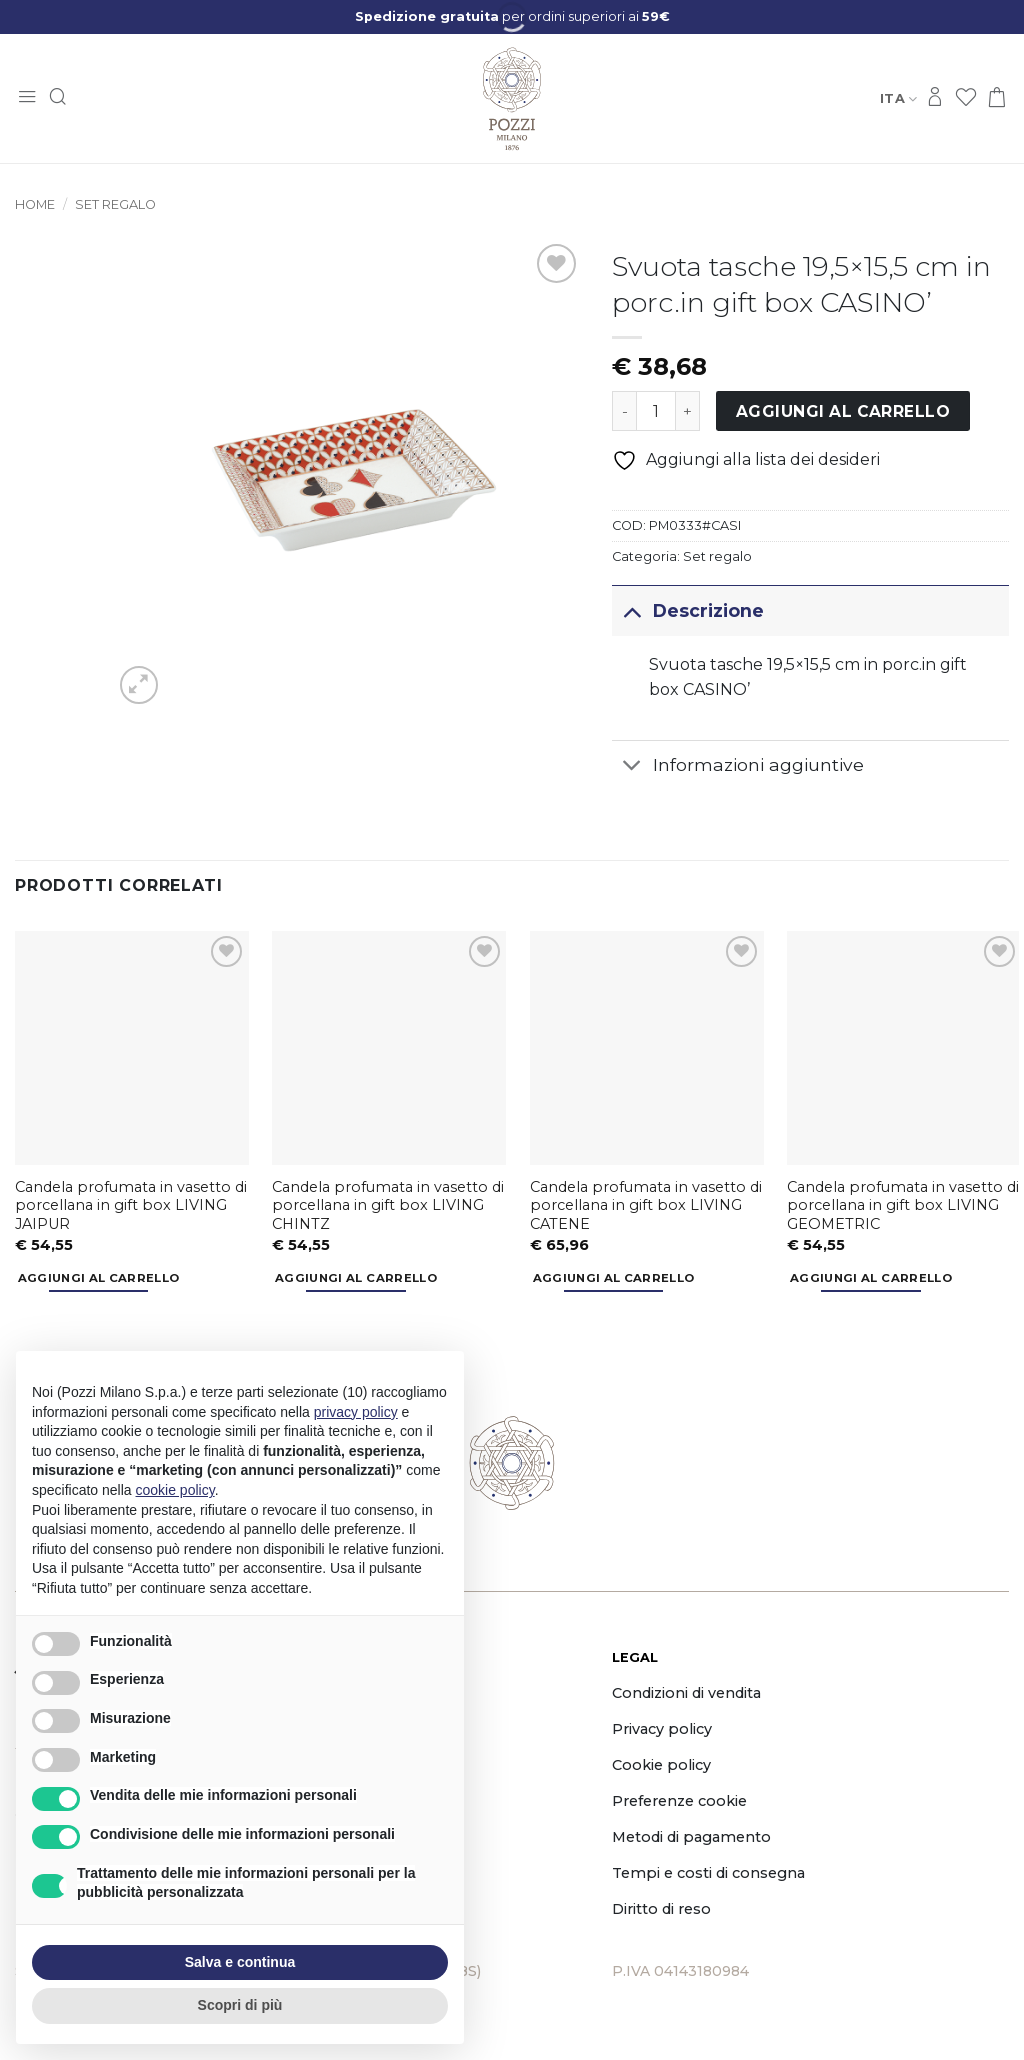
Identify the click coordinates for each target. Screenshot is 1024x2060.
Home (35, 204)
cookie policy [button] (175, 1490)
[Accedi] (935, 98)
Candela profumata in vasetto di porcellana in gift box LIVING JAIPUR (131, 1205)
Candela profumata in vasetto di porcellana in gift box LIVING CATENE (646, 1205)
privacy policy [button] (356, 1412)
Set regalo (115, 204)
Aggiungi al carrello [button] (99, 1278)
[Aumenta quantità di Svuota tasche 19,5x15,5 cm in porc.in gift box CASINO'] (688, 411)
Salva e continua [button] (240, 1962)
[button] (27, 98)
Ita (898, 98)
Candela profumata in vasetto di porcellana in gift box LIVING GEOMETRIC (903, 1205)
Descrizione (687, 610)
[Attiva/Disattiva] (631, 610)
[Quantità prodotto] (656, 411)
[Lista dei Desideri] (966, 98)
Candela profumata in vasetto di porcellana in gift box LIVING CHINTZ (388, 1205)
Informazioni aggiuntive (737, 767)
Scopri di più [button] (240, 2005)
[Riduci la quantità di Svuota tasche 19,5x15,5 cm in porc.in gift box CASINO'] (624, 411)
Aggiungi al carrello (843, 411)
